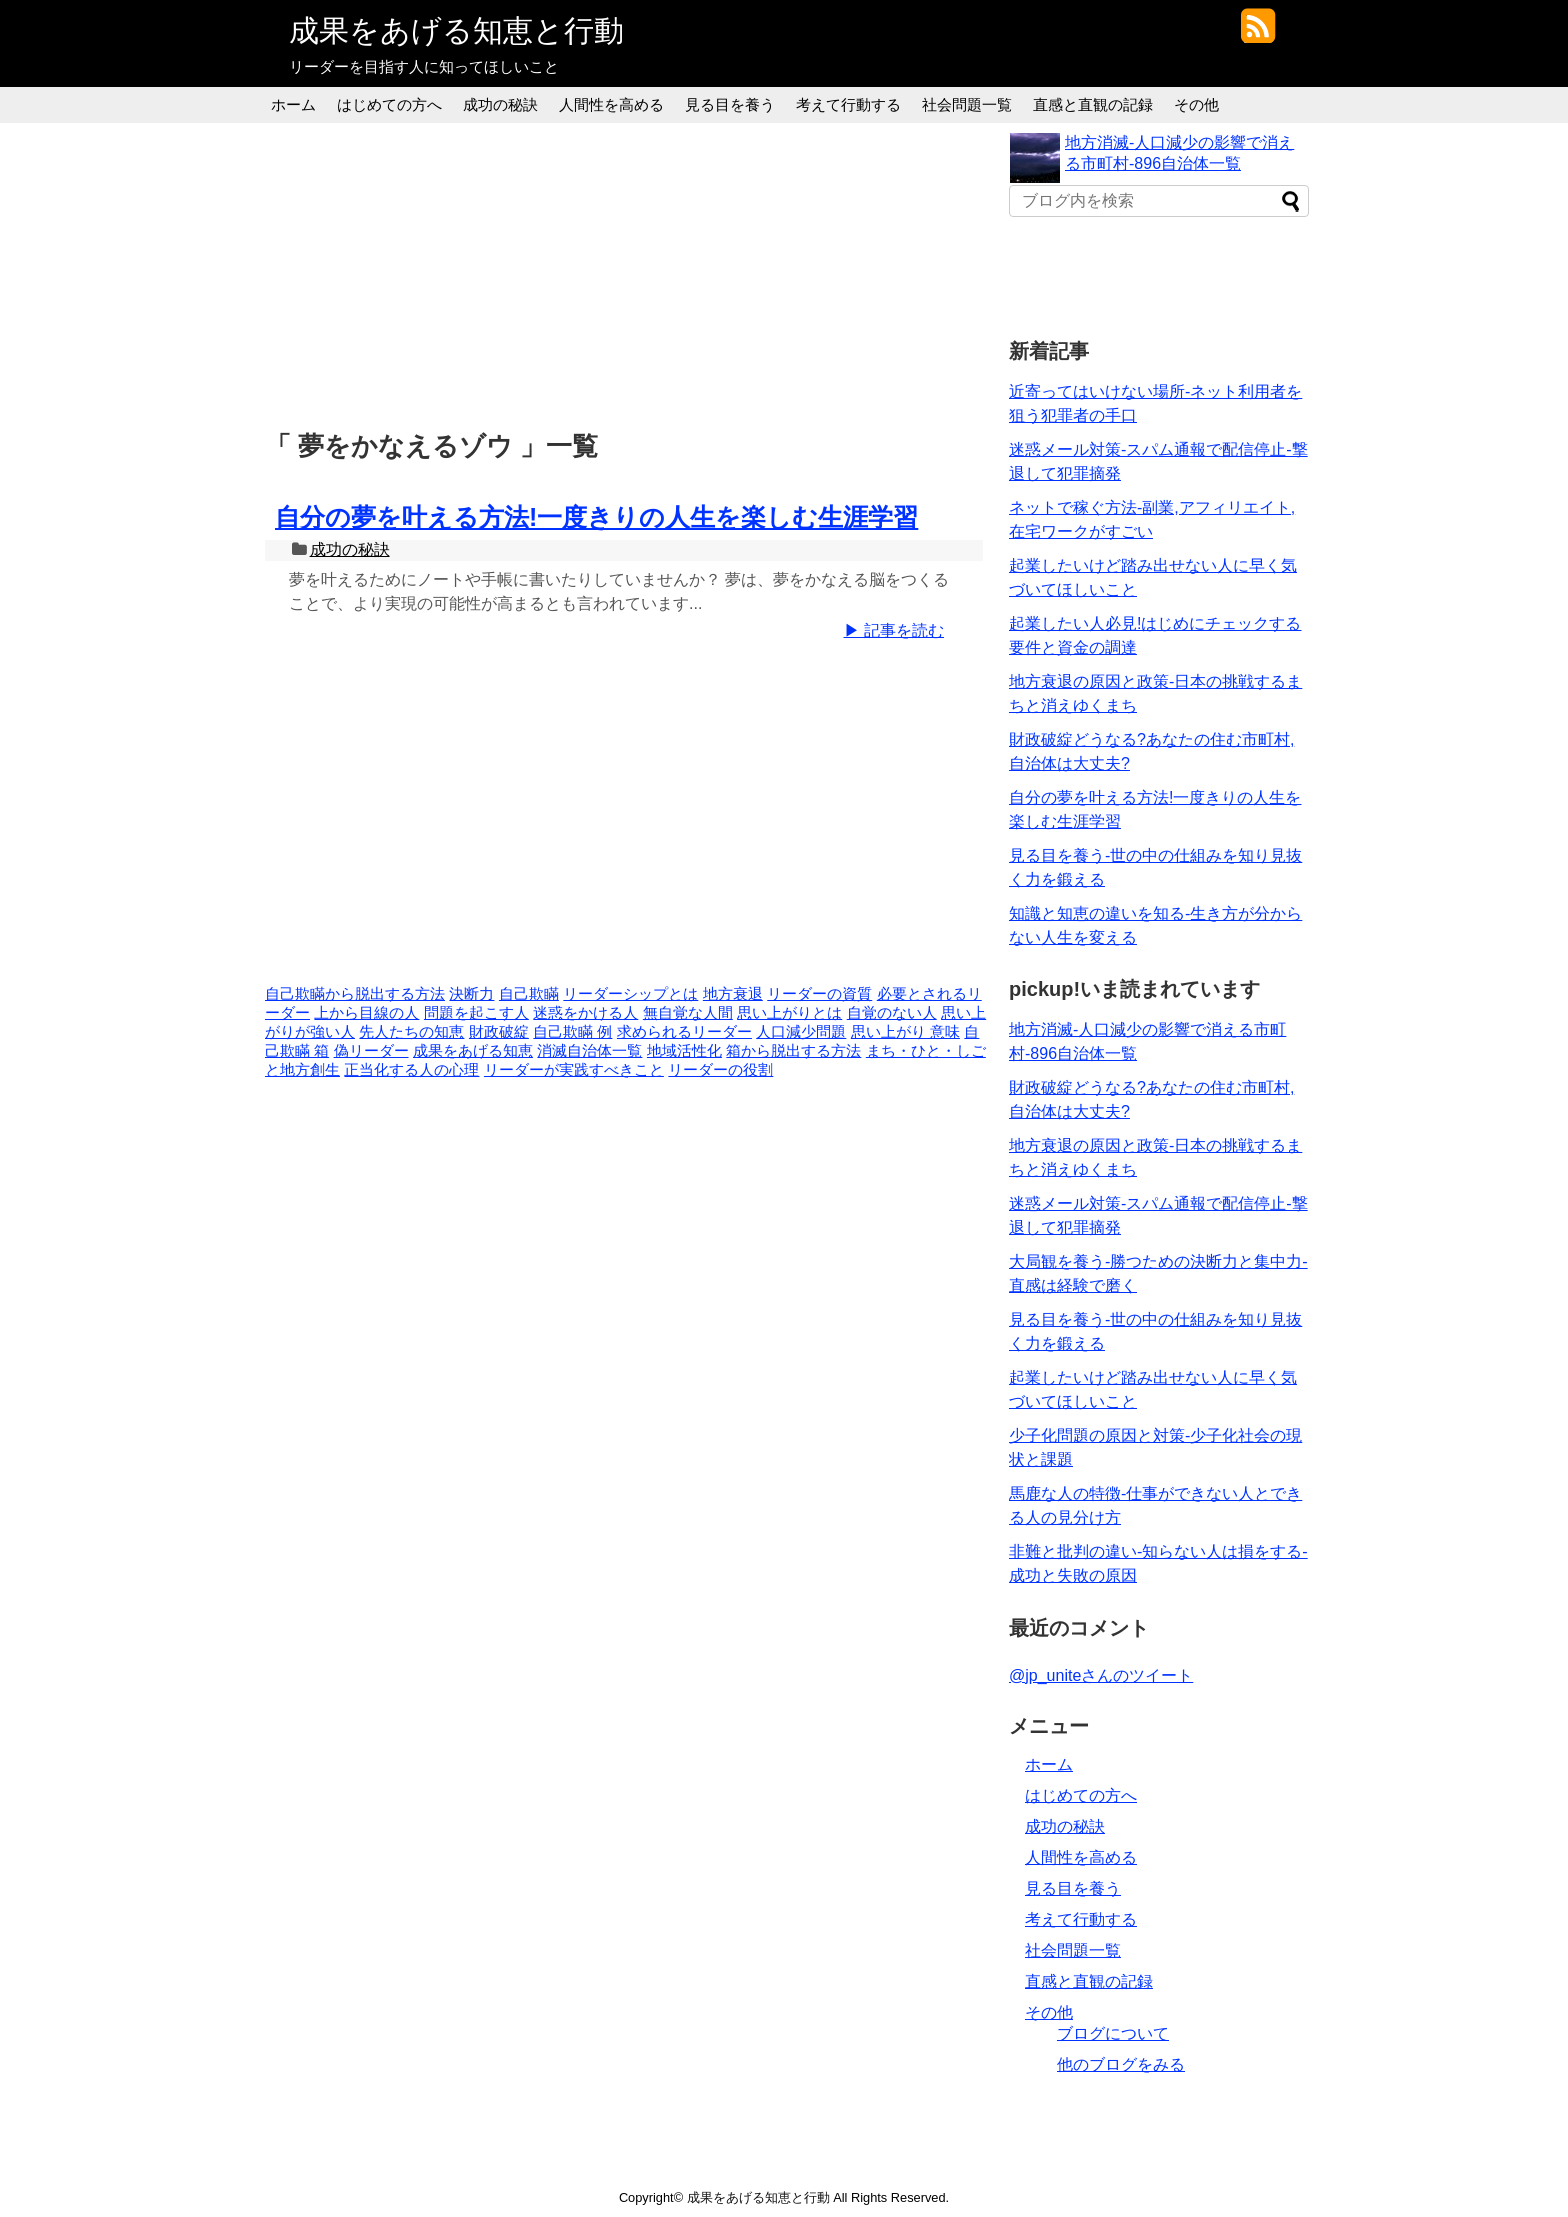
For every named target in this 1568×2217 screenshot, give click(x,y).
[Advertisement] (629, 273)
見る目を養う (730, 104)
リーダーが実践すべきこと (574, 1070)
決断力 (471, 994)
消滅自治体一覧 (589, 1051)
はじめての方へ (389, 104)
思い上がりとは (789, 1013)
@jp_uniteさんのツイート (1101, 1675)
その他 (1196, 104)
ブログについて (1113, 2033)
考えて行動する (848, 104)
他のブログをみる (1121, 2064)
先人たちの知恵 (411, 1032)
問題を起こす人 (476, 1013)
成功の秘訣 (500, 104)
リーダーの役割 (720, 1070)
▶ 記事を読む (894, 630)
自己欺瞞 (529, 994)
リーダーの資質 (819, 994)
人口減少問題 (801, 1032)
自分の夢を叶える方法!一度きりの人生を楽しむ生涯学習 (596, 517)
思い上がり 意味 (905, 1032)
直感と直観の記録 (1093, 104)
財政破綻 (499, 1032)
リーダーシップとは (630, 994)
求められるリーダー (684, 1032)
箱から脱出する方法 (793, 1051)
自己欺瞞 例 (572, 1032)
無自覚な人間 (688, 1013)
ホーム (293, 104)
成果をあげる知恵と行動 (456, 30)
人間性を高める (611, 104)
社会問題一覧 (967, 104)
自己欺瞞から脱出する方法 (355, 994)
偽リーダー (371, 1051)
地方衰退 (733, 994)
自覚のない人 (892, 1013)
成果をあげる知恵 (473, 1051)
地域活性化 (684, 1051)
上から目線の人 (366, 1013)
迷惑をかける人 (585, 1013)
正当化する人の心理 (411, 1070)
